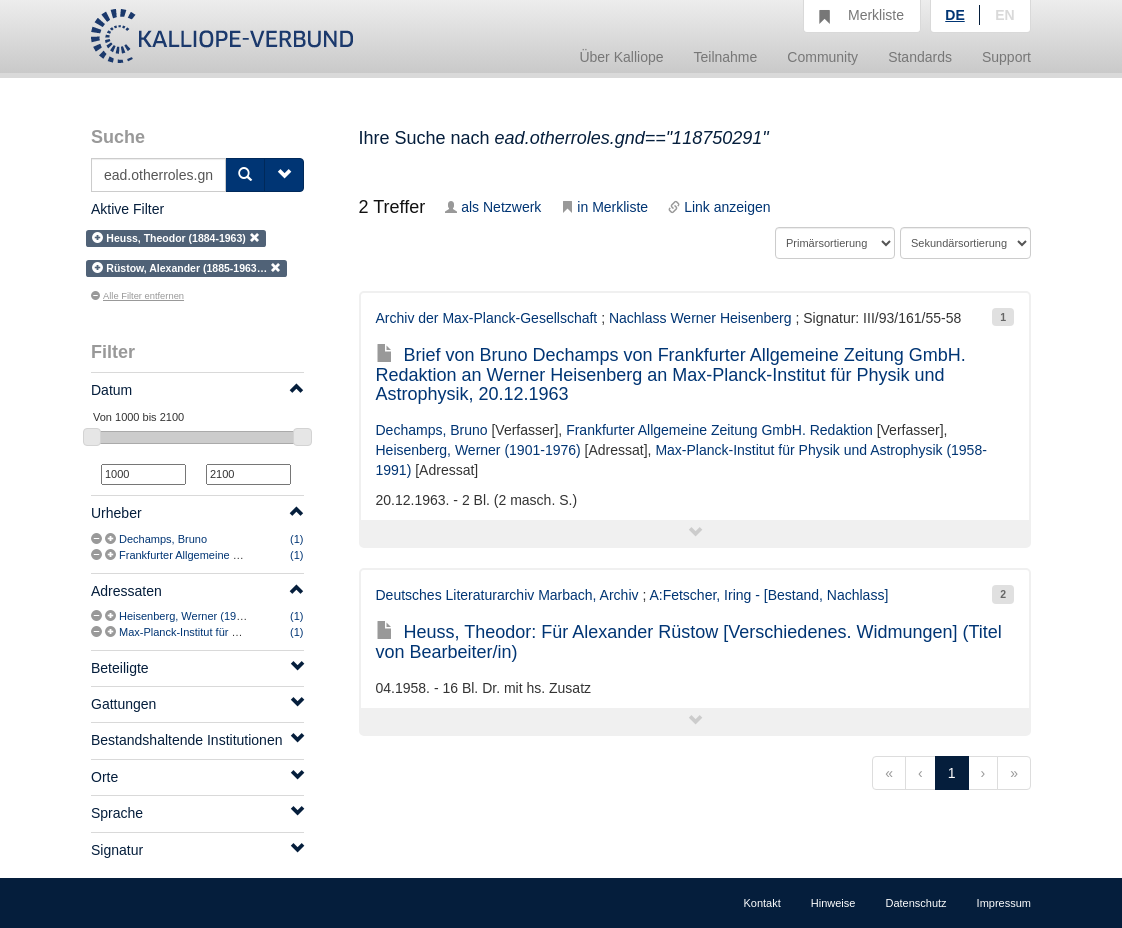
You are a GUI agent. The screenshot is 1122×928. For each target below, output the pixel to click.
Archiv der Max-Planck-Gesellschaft (487, 318)
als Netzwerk (493, 207)
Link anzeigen (719, 207)
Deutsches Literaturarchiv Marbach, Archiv (507, 595)
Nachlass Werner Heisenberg (700, 318)
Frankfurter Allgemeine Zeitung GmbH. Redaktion (239, 555)
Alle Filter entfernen (137, 296)
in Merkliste (604, 207)
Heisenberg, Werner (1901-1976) (199, 616)
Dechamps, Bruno (163, 539)
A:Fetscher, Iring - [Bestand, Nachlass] (768, 595)
